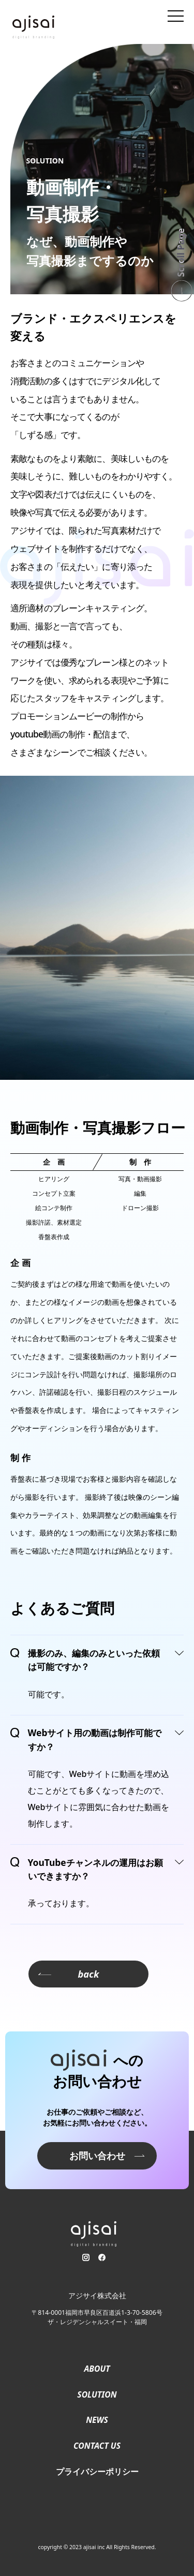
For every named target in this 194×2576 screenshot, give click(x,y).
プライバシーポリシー (97, 2471)
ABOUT (97, 2368)
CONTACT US (97, 2445)
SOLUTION (96, 2394)
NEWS (97, 2420)
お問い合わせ (97, 2155)
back (68, 1973)
